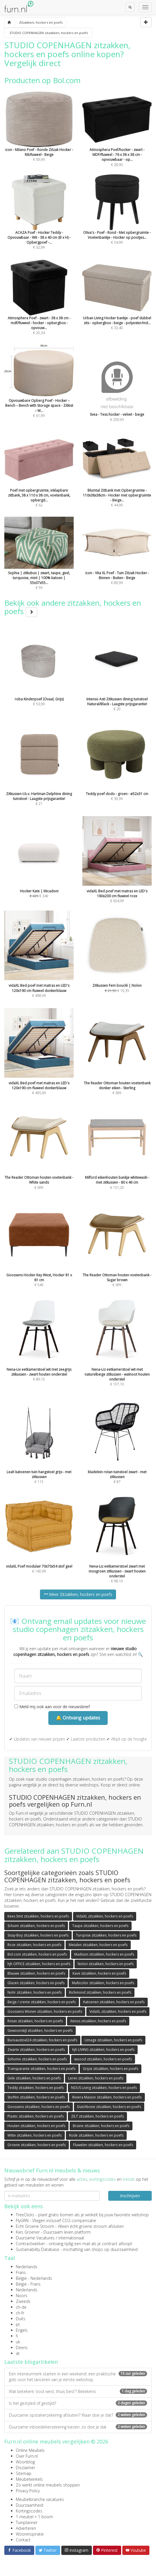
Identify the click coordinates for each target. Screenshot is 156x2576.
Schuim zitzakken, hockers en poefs (36, 1925)
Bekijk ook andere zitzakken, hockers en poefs (72, 607)
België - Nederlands (34, 2278)
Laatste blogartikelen (31, 2361)
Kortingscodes (29, 2511)
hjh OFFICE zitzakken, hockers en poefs (38, 1963)
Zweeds (23, 2301)
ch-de (21, 2307)
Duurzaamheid (29, 2505)
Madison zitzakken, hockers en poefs (104, 1954)
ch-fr (20, 2313)
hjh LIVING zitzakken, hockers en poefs (103, 2049)
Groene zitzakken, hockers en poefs (36, 2144)
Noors (21, 2295)
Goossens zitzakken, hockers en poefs (38, 2106)
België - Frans (28, 2284)
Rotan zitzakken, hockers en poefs (35, 2021)
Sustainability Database (37, 2249)
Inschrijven (130, 2195)
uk (18, 2341)
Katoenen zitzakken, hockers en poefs (113, 2001)
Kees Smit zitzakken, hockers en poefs (38, 1916)
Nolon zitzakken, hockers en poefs (106, 1963)
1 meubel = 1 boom (34, 2516)
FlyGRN (22, 2220)
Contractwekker (30, 2243)
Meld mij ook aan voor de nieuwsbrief (52, 1706)
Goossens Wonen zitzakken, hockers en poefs (44, 2011)
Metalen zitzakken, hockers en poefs (98, 1944)
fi (17, 2336)
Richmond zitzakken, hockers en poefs (100, 1992)
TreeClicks (25, 2214)
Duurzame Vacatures (35, 2238)
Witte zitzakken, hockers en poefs (34, 2135)
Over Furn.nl (27, 2456)
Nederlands (26, 2266)
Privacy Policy (28, 2490)
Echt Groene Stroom (35, 2226)
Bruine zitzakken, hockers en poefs (101, 2125)
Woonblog (25, 2462)
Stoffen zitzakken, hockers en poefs (36, 2097)
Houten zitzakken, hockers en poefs (36, 2125)
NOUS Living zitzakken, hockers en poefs (104, 2087)
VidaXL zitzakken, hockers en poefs (104, 1916)
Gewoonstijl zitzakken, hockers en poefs (40, 2030)
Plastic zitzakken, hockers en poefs (35, 2116)
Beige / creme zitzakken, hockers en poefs (41, 2001)
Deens (22, 2347)
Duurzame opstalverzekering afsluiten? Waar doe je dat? (78, 2415)
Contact (23, 2540)
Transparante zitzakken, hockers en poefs (41, 2068)
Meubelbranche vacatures (40, 2499)
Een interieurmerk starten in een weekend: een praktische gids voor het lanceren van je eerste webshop (78, 2376)
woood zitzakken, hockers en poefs (103, 2059)
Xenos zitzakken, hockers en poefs (98, 2021)
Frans (21, 2272)
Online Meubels (30, 2450)
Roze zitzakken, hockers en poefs (34, 1944)
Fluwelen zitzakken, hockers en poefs (103, 2144)
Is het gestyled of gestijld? (78, 2403)
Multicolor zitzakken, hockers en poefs (103, 1982)
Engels (22, 2330)
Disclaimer (25, 2467)
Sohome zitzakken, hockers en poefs (37, 2059)
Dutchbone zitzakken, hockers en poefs (109, 2106)
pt (18, 2324)
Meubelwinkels (29, 2479)
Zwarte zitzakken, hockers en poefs (36, 2049)
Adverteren (26, 2528)
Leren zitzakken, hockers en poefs (95, 2078)
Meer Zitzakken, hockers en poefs (78, 1594)
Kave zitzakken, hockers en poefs (99, 1973)
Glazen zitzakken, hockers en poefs (35, 1982)
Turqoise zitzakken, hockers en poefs (106, 1935)
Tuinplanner (26, 2522)
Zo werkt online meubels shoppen (48, 2485)
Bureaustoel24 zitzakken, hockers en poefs (42, 2040)
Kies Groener (28, 2232)
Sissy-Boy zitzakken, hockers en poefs (38, 1935)
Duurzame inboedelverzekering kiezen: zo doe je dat (78, 2427)
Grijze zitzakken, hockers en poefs (110, 2068)
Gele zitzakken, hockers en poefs (34, 2078)
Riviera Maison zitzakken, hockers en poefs (107, 2097)
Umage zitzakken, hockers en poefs (113, 2040)
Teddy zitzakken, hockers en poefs (35, 2087)
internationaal (71, 2238)
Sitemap (23, 2473)
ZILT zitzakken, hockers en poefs (97, 2116)
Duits (20, 2318)
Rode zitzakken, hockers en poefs (96, 2135)
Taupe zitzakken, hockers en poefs (100, 1925)
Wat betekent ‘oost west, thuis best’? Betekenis (78, 2391)
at (18, 2353)
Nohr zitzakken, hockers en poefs (34, 1992)
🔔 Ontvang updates (78, 1718)
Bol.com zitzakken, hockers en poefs (37, 1954)
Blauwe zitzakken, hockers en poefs (36, 1973)
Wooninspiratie (30, 2534)
